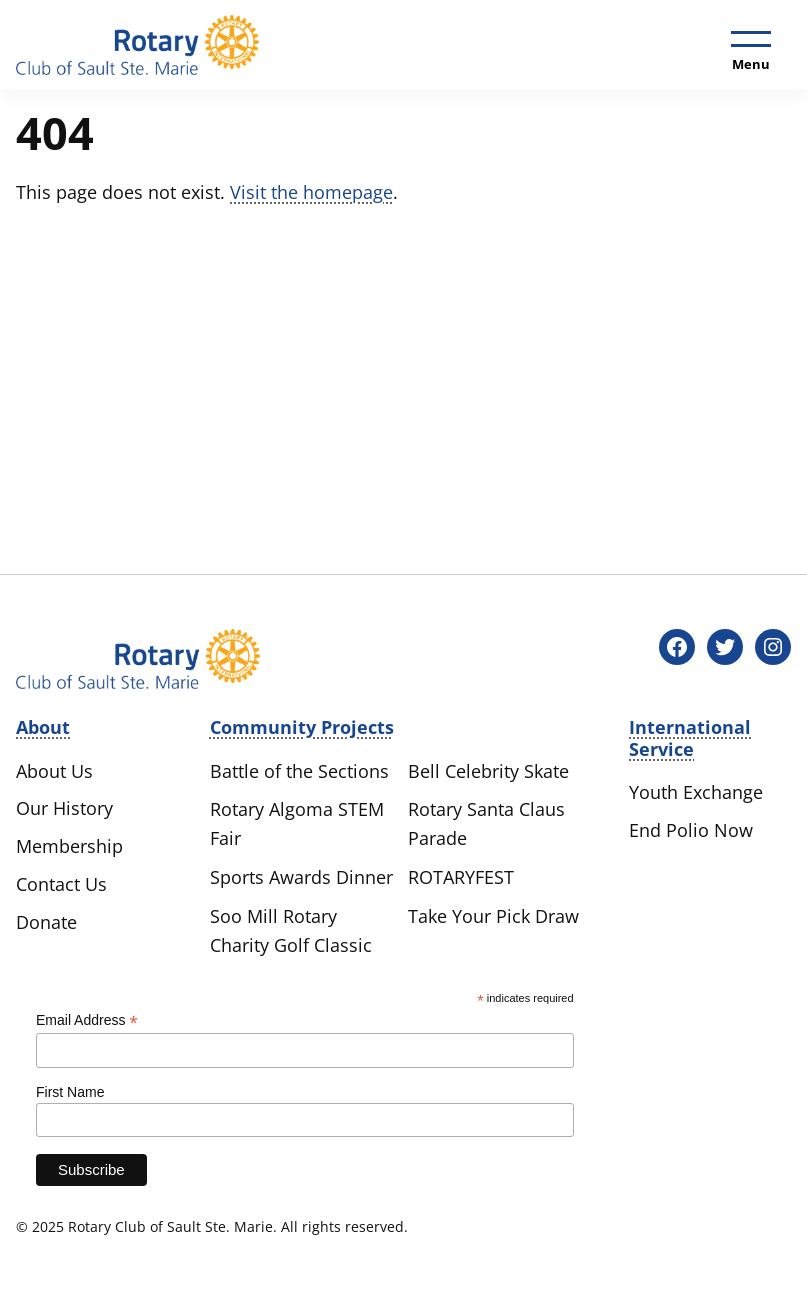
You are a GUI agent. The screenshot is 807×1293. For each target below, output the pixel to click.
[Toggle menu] (751, 47)
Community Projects (302, 727)
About (43, 727)
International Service (690, 738)
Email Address (87, 1020)
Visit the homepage (311, 192)
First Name (70, 1092)
